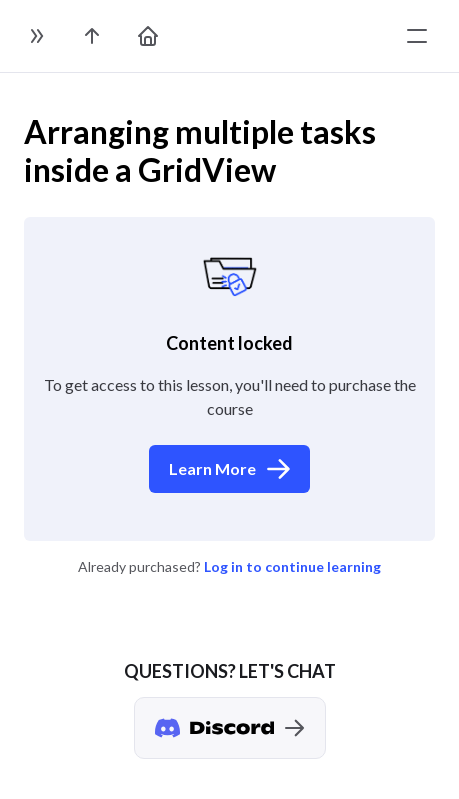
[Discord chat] (230, 728)
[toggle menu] (417, 36)
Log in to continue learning (292, 566)
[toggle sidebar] (36, 36)
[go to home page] (148, 36)
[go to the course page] (92, 36)
